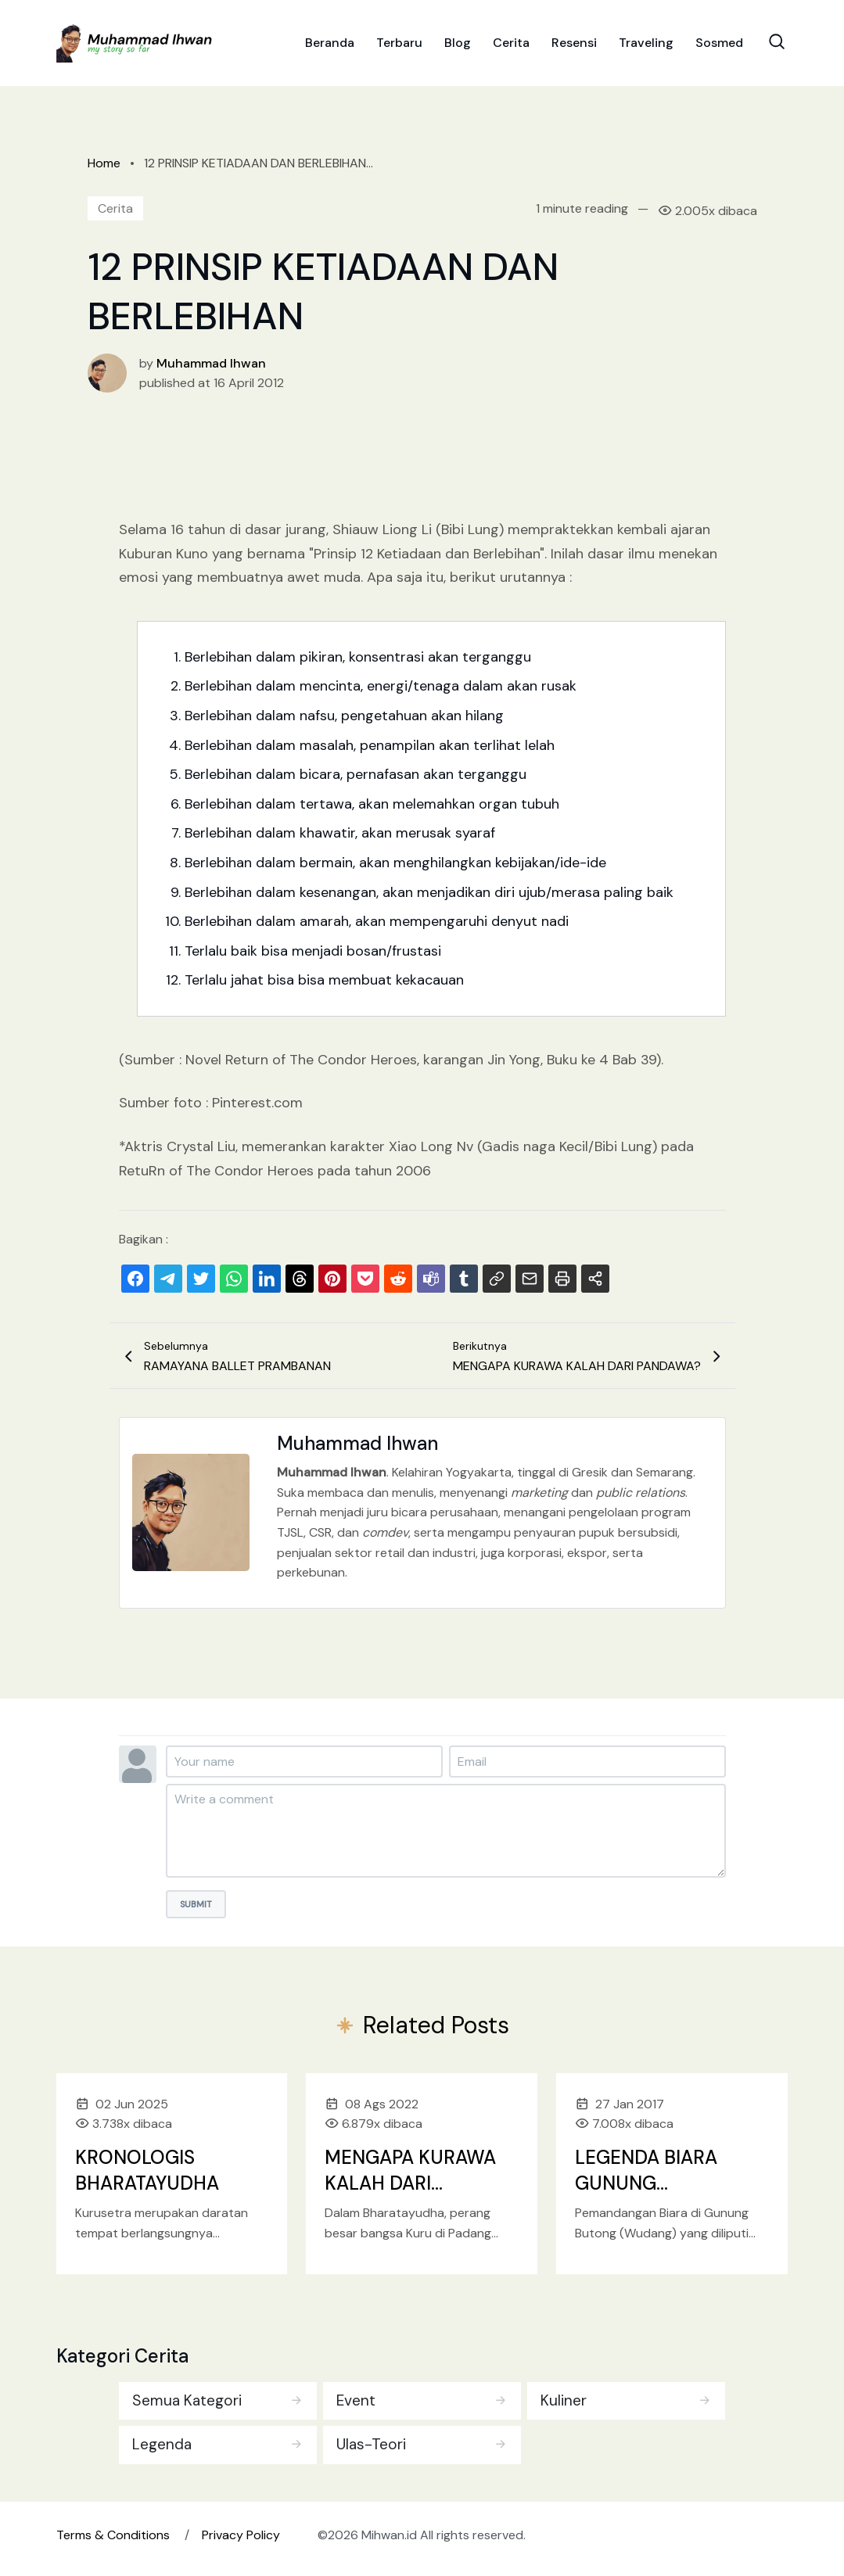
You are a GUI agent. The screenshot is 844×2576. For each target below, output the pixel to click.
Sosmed (719, 46)
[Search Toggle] (776, 45)
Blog (457, 46)
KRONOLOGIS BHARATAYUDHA (147, 2170)
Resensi (574, 46)
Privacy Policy (241, 2537)
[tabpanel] (422, 2421)
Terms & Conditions (113, 2537)
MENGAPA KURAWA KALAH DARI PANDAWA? (410, 2183)
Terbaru (399, 46)
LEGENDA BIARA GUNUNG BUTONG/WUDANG (660, 2183)
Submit (196, 1904)
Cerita (511, 46)
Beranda (329, 46)
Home (104, 163)
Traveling (646, 46)
